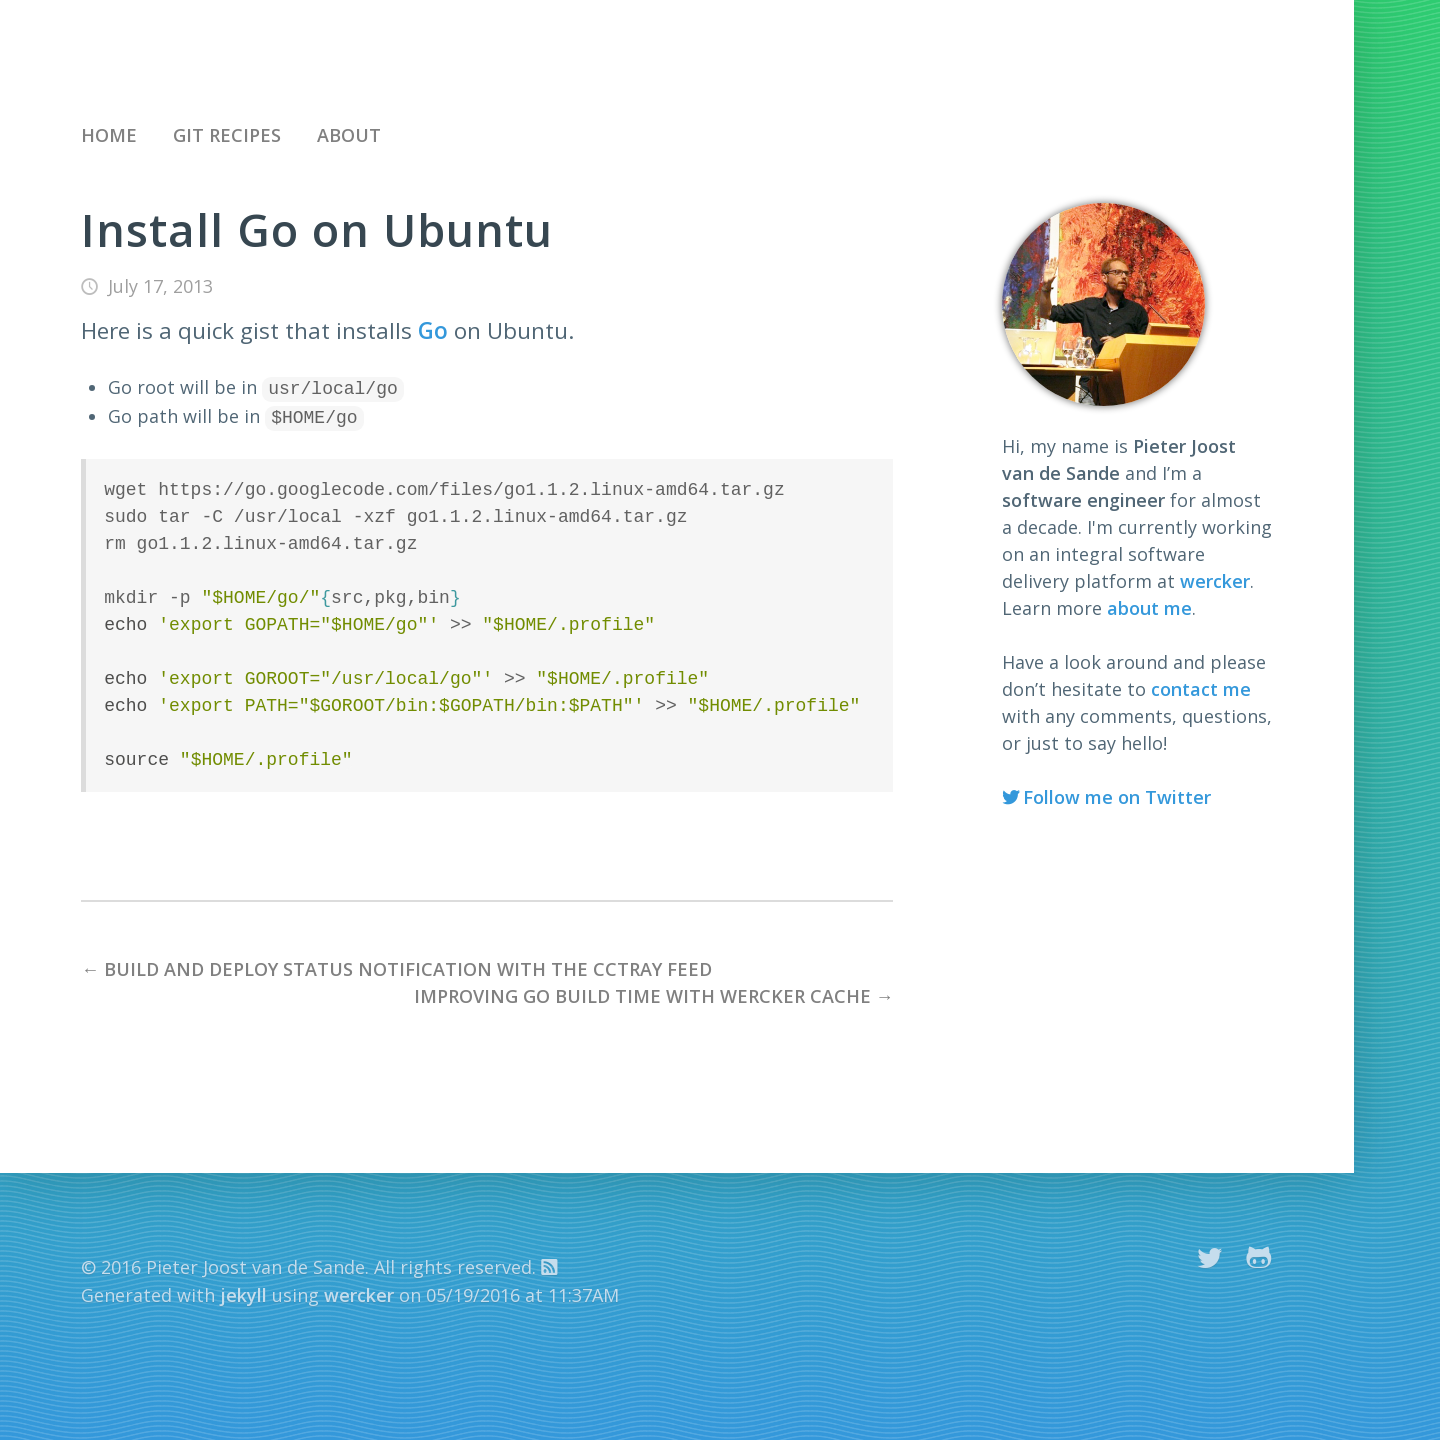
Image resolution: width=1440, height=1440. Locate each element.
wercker (1215, 581)
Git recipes (227, 135)
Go (433, 330)
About (349, 135)
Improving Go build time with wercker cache (642, 992)
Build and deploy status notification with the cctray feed (408, 965)
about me (1149, 608)
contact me (1201, 689)
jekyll (243, 1291)
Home (109, 135)
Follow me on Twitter (1117, 797)
